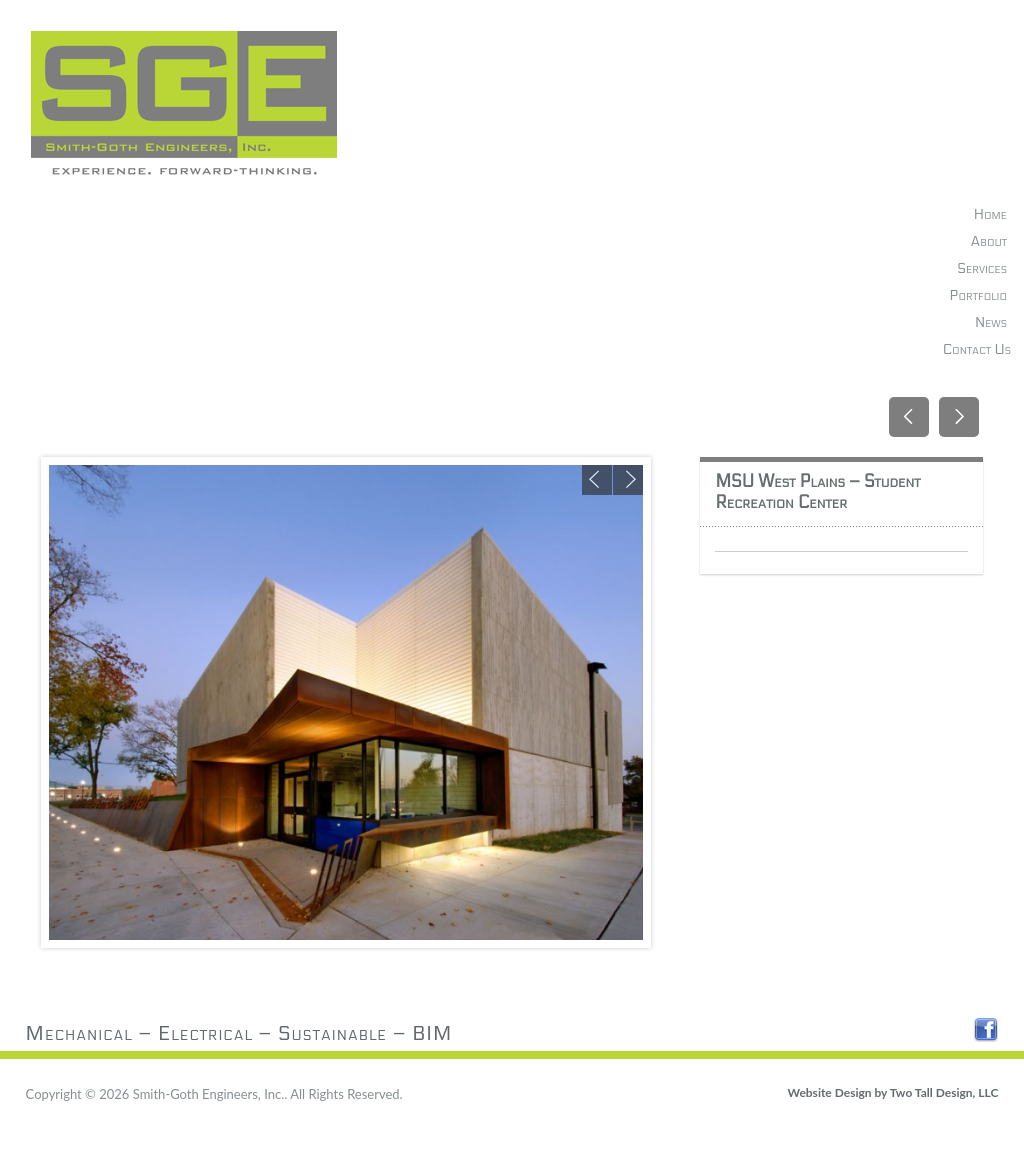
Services (982, 268)
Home (990, 214)
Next (628, 480)
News (991, 322)
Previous (597, 480)
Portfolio (978, 295)
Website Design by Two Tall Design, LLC (893, 1092)
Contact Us (977, 349)
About (989, 241)
